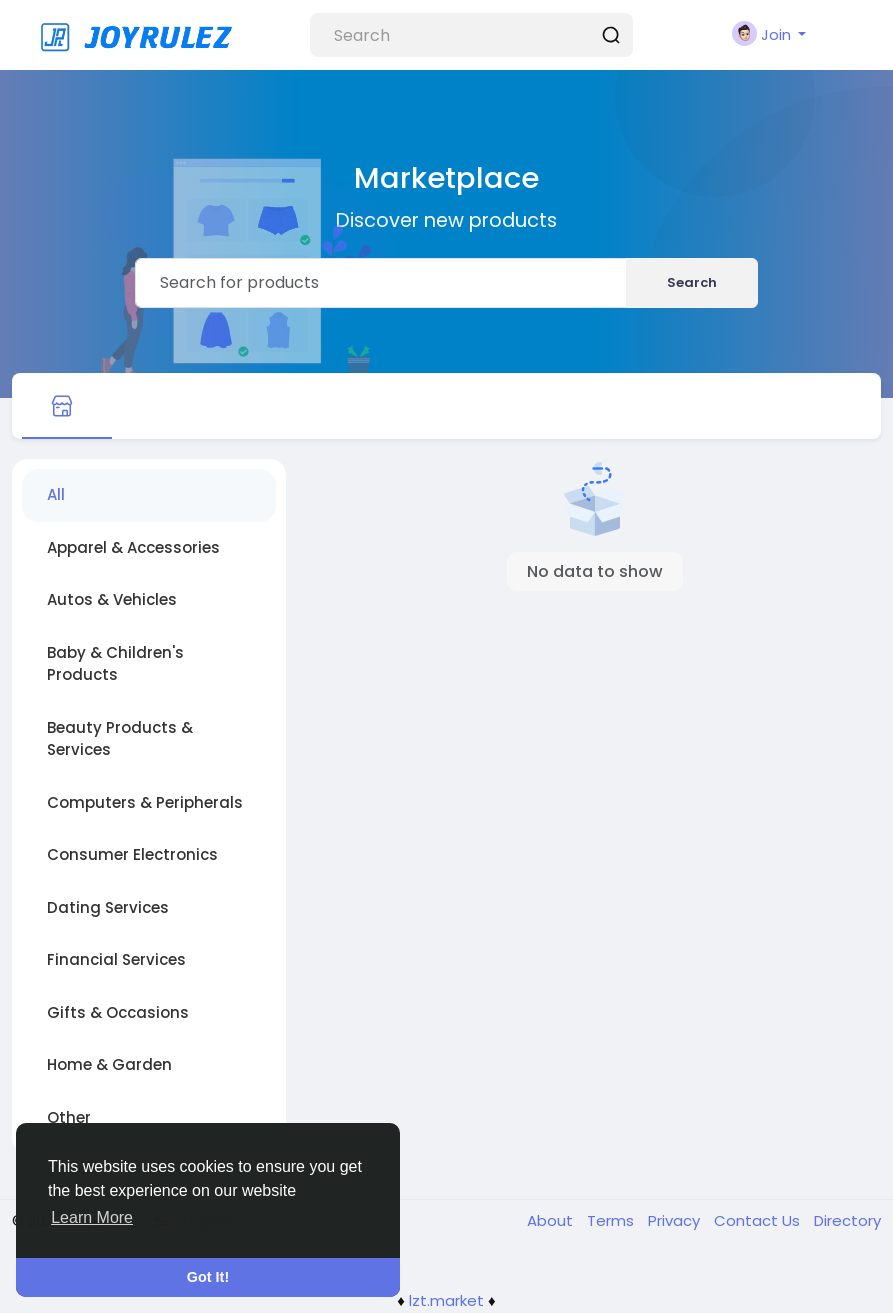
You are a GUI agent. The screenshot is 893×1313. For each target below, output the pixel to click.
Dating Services (108, 907)
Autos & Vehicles (112, 599)
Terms (612, 1220)
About (552, 1220)
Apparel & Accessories (133, 547)
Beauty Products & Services (120, 739)
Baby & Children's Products (115, 664)
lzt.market (446, 1300)
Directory (847, 1220)
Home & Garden (109, 1064)
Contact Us (759, 1220)
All (56, 494)
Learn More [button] (92, 1217)
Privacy (676, 1220)
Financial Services (116, 959)
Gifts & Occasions (118, 1012)
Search (692, 282)
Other (69, 1117)
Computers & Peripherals (145, 802)
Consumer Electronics (132, 854)
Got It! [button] (208, 1277)
